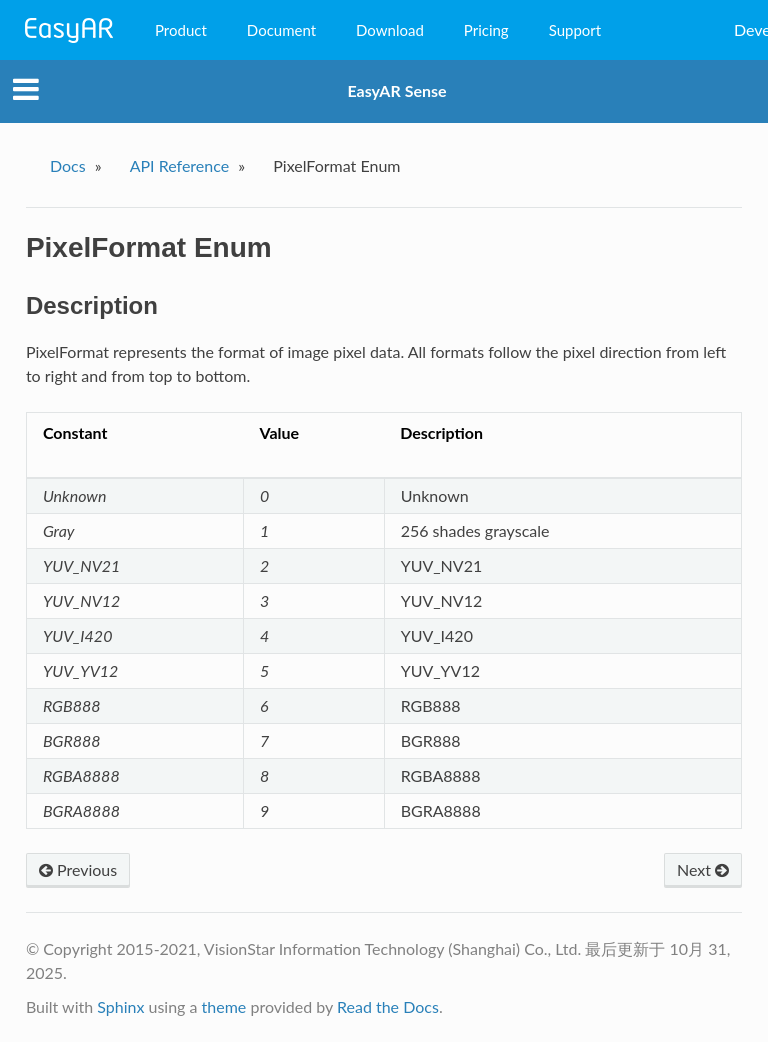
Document (281, 30)
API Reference (180, 165)
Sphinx (120, 1006)
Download (390, 30)
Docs (68, 165)
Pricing (486, 30)
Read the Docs (388, 1006)
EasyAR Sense (396, 90)
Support (575, 30)
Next (703, 869)
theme (224, 1006)
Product (181, 30)
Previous (78, 869)
